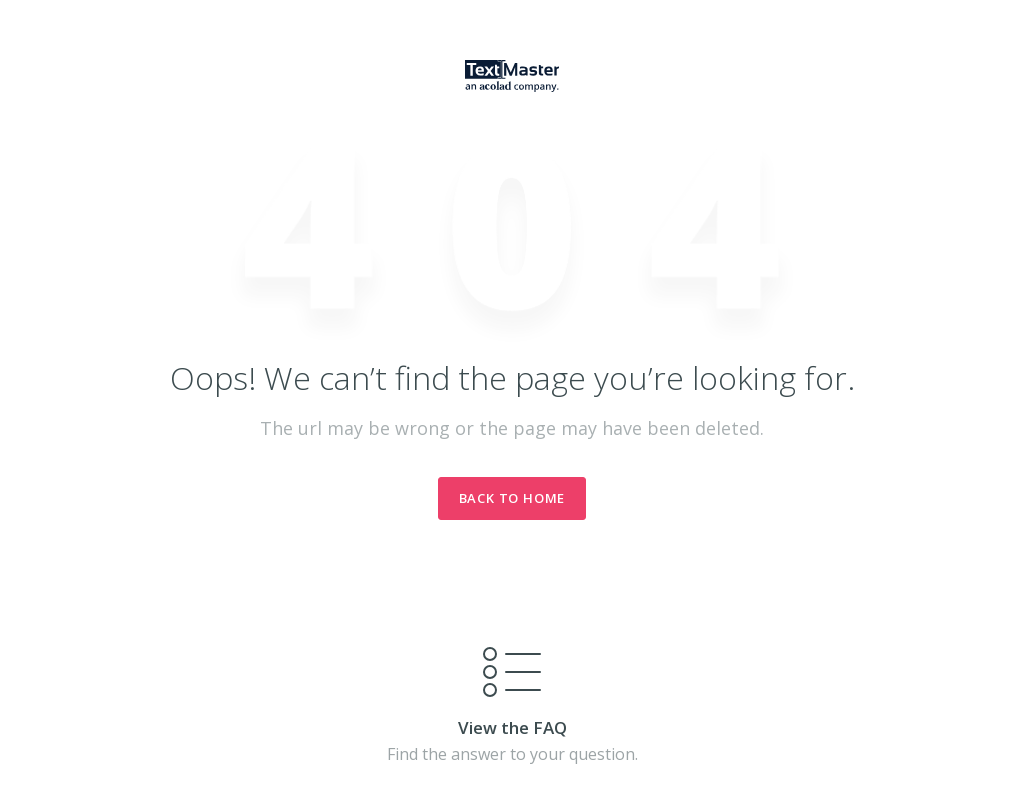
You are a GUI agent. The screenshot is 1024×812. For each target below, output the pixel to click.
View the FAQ (512, 727)
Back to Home (512, 498)
